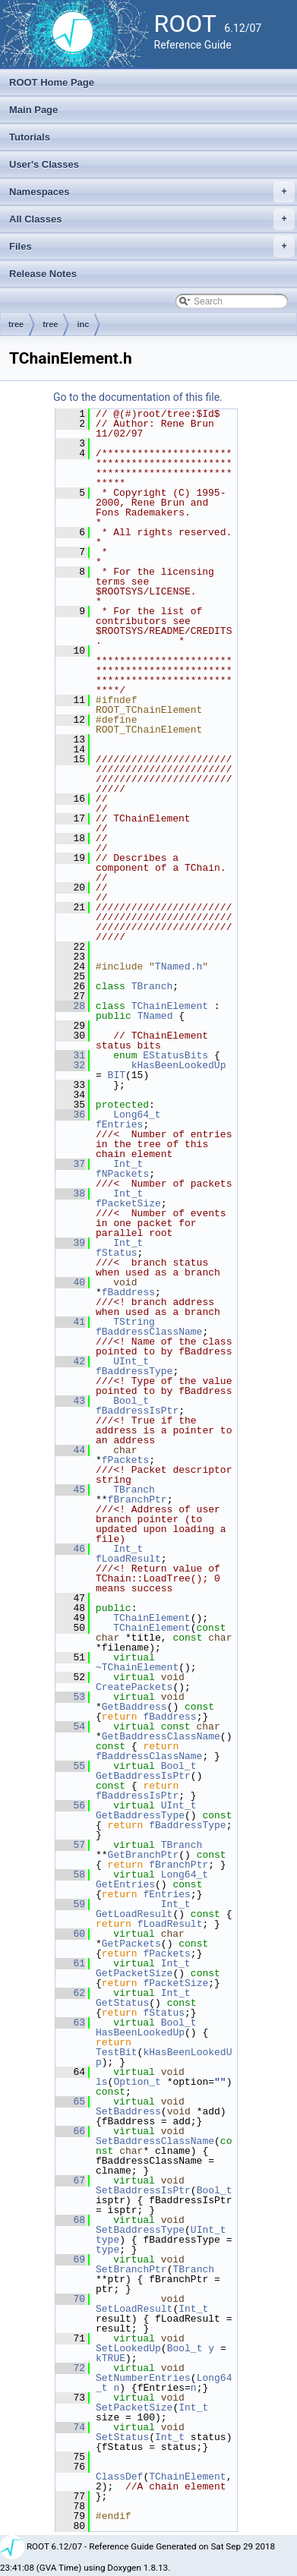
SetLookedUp (128, 2348)
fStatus (116, 1253)
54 (70, 1726)
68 (70, 2220)
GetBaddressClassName (161, 1736)
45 (70, 1489)
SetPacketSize (134, 2407)
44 (70, 1450)
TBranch (152, 986)
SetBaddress (128, 2111)
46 (70, 1549)
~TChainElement (137, 1667)
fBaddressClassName (149, 1331)
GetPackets (131, 1943)
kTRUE (110, 2358)
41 (70, 1322)
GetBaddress (134, 1707)
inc (83, 324)
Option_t (136, 2082)
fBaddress (128, 1292)
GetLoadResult (134, 1914)
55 (70, 1766)
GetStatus (122, 2003)
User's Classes (44, 164)
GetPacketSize (134, 1973)
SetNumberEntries (143, 2378)
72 (70, 2368)
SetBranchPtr (131, 2269)
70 (70, 2299)
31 (70, 1055)
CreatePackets (134, 1687)
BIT (116, 1075)
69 (70, 2259)
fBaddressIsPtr (137, 1410)
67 (70, 2180)
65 (70, 2101)
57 (70, 1845)
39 (70, 1243)
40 (70, 1282)
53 (70, 1697)
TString (134, 1322)
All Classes (152, 219)
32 (70, 1065)
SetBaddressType (140, 2230)
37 (70, 1164)
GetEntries (125, 1884)
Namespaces (152, 192)
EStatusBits (175, 1055)
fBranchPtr (137, 1499)
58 (70, 1874)
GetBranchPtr (143, 1855)
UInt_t (131, 1361)
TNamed (155, 1016)
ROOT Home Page (51, 82)
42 (70, 1361)
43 (70, 1401)
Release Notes (43, 273)
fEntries (119, 1124)
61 (70, 1963)
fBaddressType (134, 1371)
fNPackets (122, 1174)
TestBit (116, 2052)
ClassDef (119, 2476)
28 (70, 1006)
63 (70, 2022)
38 (70, 1193)
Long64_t (136, 1114)
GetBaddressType (140, 1815)
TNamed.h (178, 966)
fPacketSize (128, 1203)
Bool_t (131, 1401)
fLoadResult (128, 1558)
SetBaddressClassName (155, 2141)
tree (16, 324)
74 (70, 2427)
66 (70, 2131)
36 (70, 1114)
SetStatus (122, 2437)
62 (70, 1993)
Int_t (128, 1164)
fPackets (125, 1460)
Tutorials (29, 137)
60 (70, 1934)
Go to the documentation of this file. (138, 397)
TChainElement (169, 1006)
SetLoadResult (134, 2309)
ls (102, 2082)
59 (70, 1904)
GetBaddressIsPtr (143, 1776)
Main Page (33, 109)
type (107, 2240)
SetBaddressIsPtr (143, 2190)
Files (152, 246)
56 (70, 1805)
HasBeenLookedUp (140, 2032)
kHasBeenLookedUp (178, 1065)
